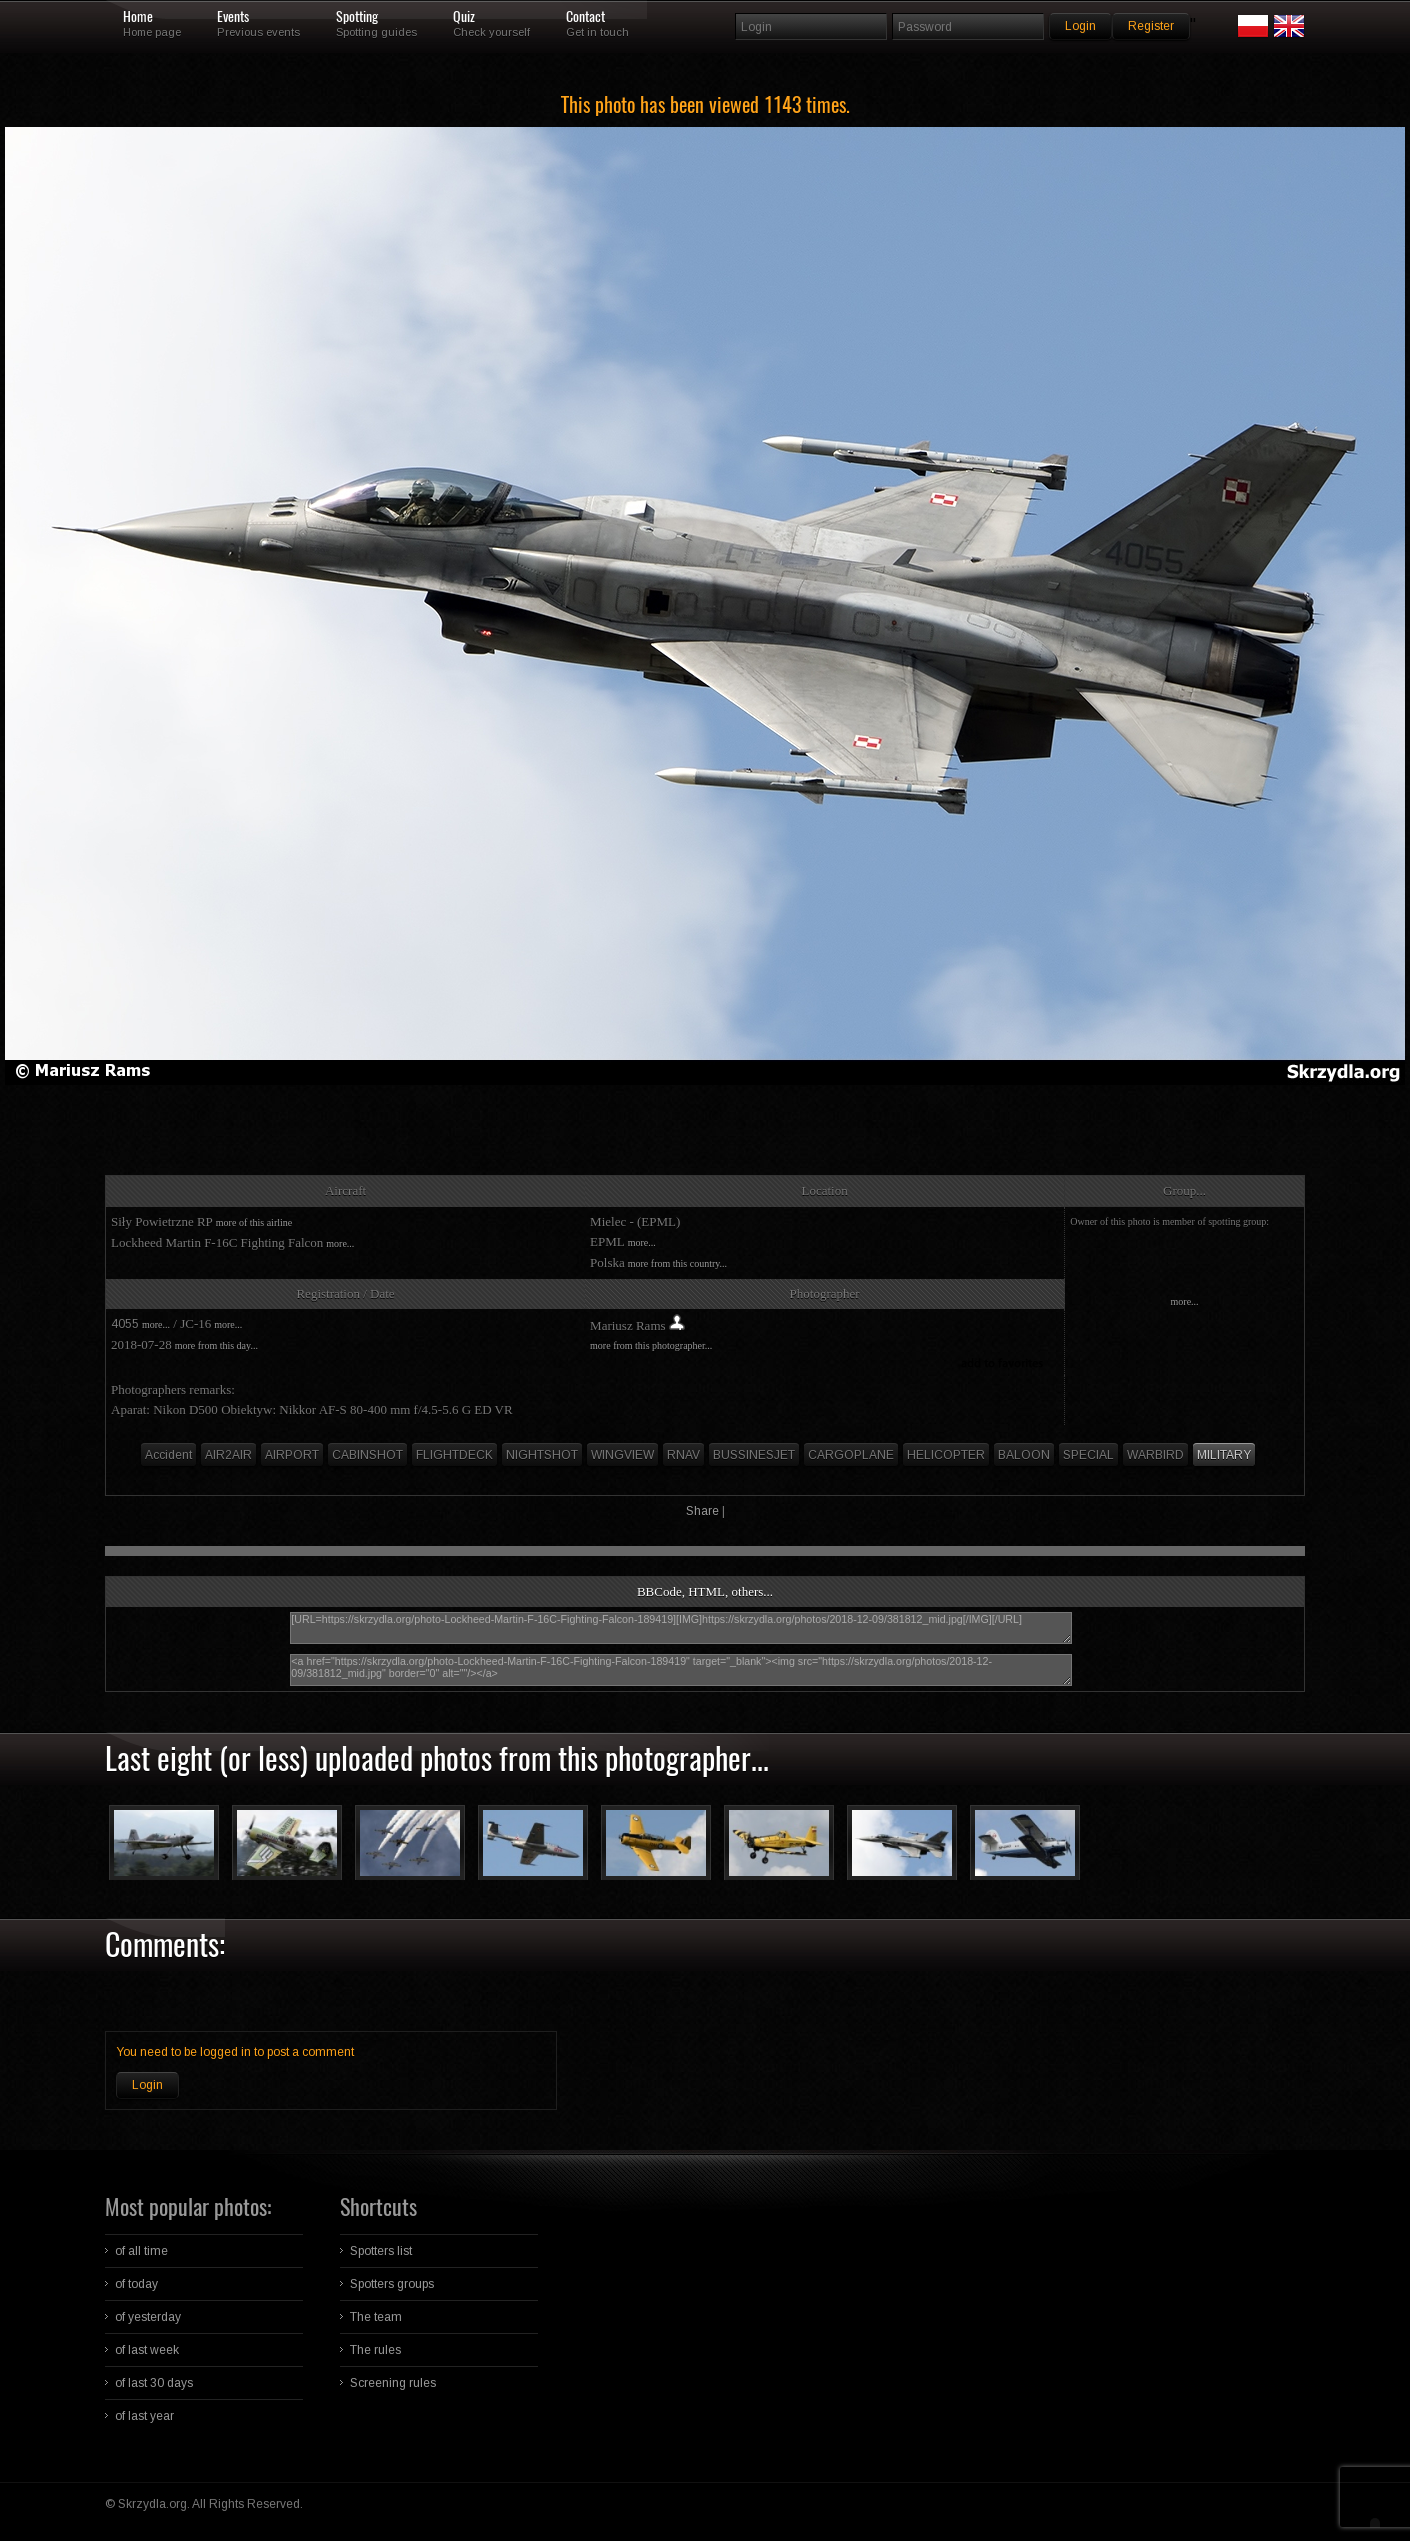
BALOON (1024, 1455)
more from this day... (216, 1345)
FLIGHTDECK (454, 1455)
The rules (375, 2350)
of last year (144, 2416)
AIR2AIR (228, 1455)
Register (1151, 26)
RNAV (683, 1455)
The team (376, 2317)
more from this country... (677, 1263)
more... (340, 1243)
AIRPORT (292, 1455)
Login (147, 2085)
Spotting (357, 17)
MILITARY (1224, 1455)
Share (702, 1511)
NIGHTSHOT (542, 1455)
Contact (585, 17)
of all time (141, 2251)
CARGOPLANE (851, 1455)
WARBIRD (1155, 1455)
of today (136, 2284)
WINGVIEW (622, 1455)
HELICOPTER (946, 1455)
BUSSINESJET (754, 1455)
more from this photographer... (651, 1345)
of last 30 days (154, 2383)
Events (233, 17)
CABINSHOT (367, 1455)
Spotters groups (392, 2284)
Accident (168, 1455)
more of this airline (254, 1222)
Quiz (464, 17)
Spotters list (381, 2251)
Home (138, 17)
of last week (147, 2350)
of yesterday (148, 2317)
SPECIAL (1088, 1455)
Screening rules (393, 2383)
